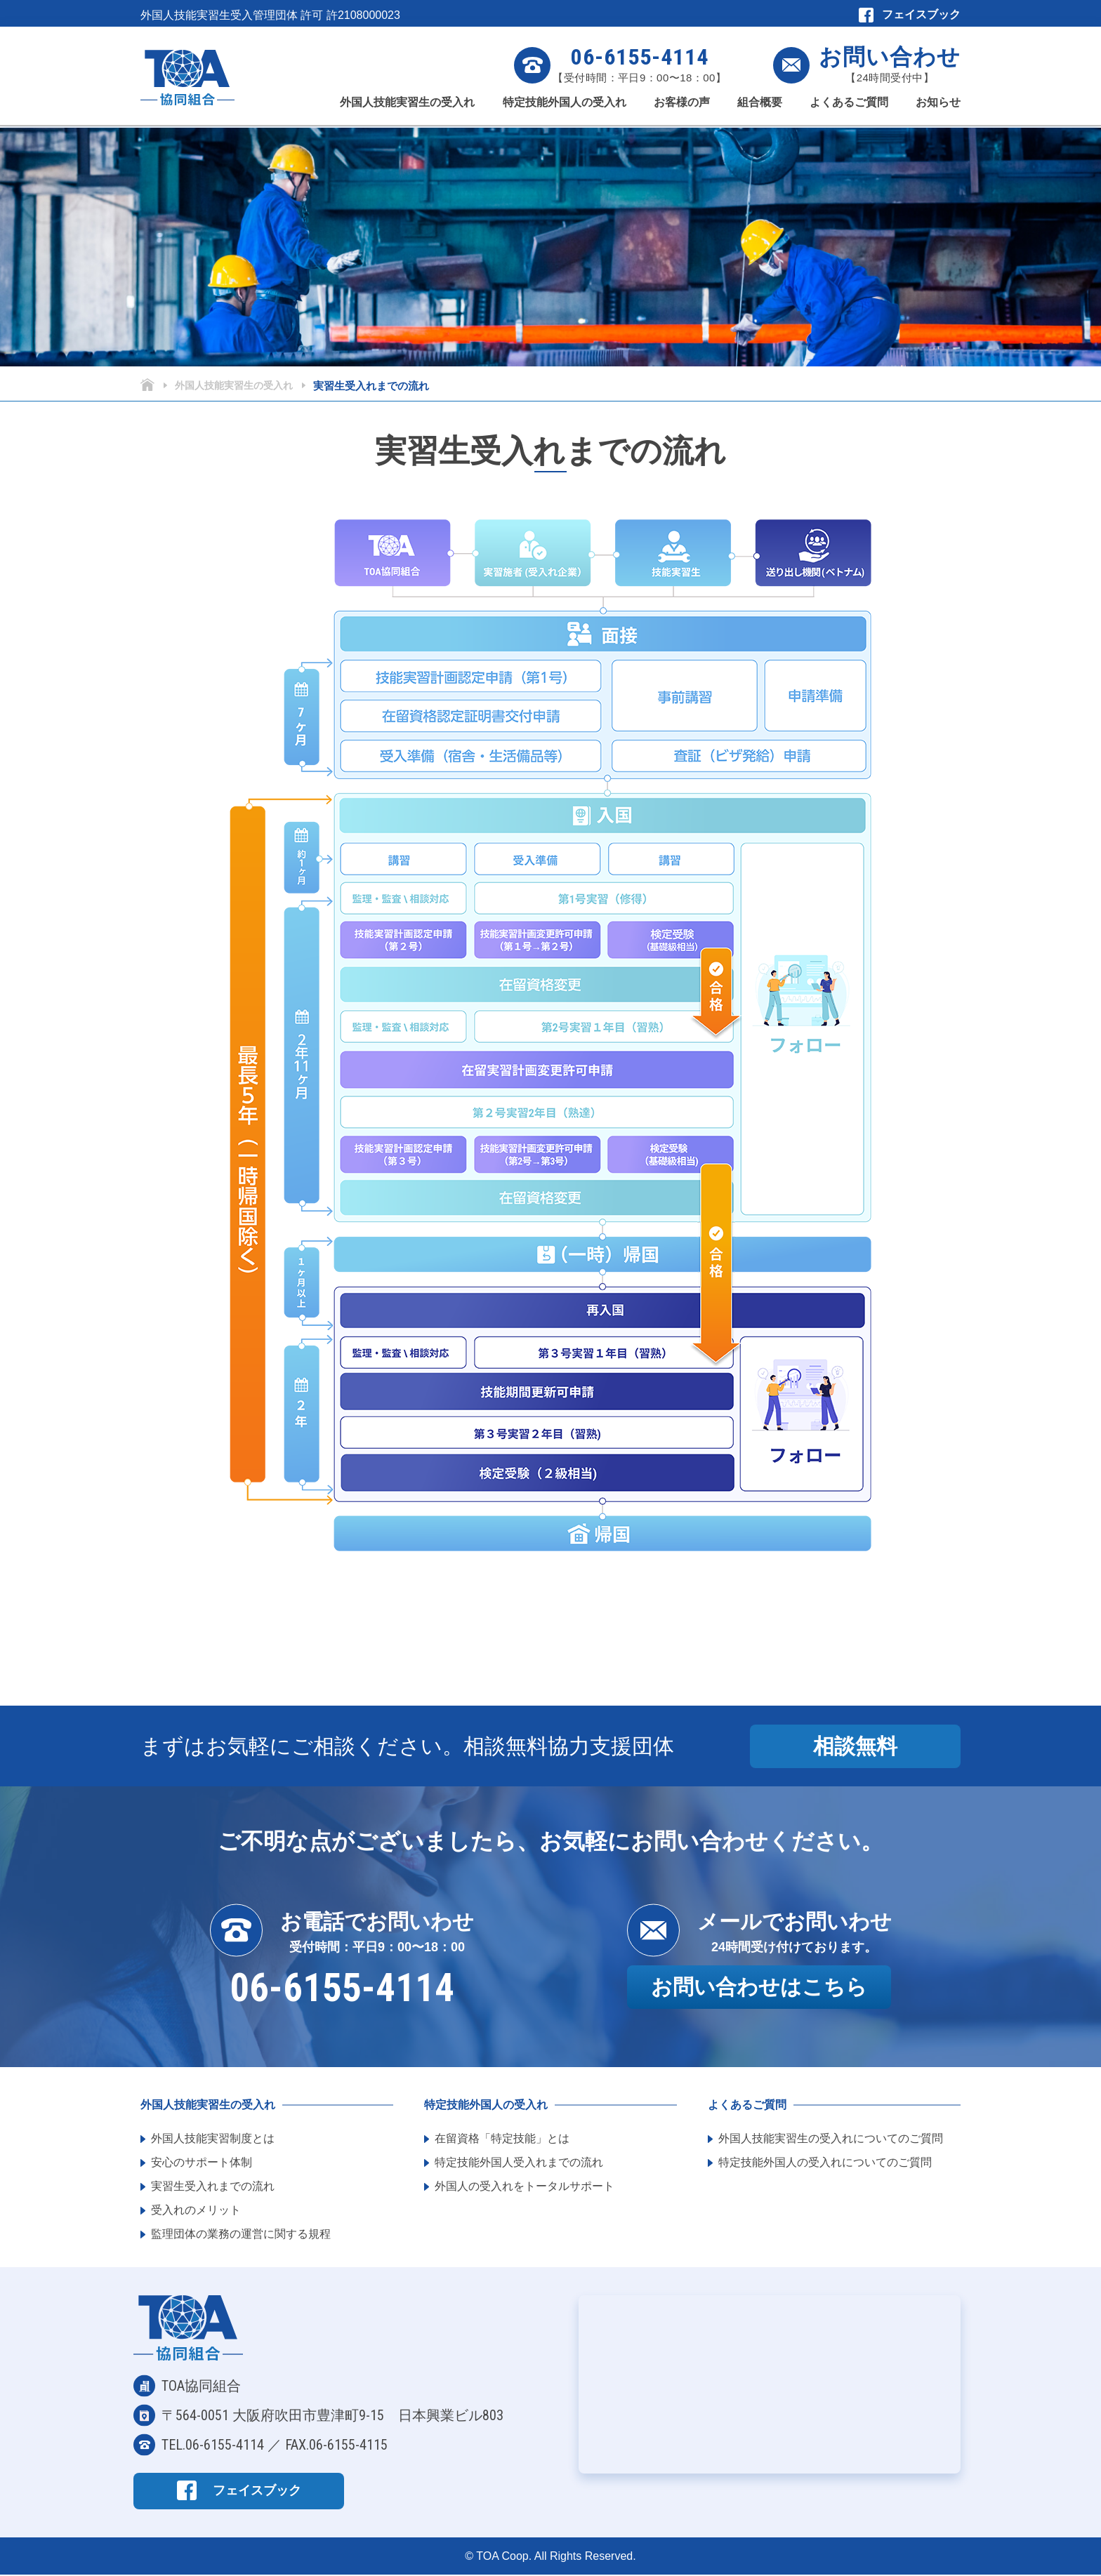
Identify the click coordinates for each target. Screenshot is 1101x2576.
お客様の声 (682, 108)
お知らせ (938, 108)
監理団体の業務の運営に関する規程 (241, 2235)
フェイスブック (921, 14)
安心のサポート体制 (201, 2164)
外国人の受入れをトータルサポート (524, 2187)
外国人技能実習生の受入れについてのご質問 (830, 2140)
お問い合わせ (890, 57)
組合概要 (759, 108)
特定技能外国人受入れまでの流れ (519, 2164)
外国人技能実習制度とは (213, 2140)
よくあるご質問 (849, 108)
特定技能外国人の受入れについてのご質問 (825, 2164)
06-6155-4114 (639, 57)
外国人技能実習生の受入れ (407, 108)
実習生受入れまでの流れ (213, 2187)
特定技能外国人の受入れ (564, 108)
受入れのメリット (196, 2211)
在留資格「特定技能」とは (502, 2140)
